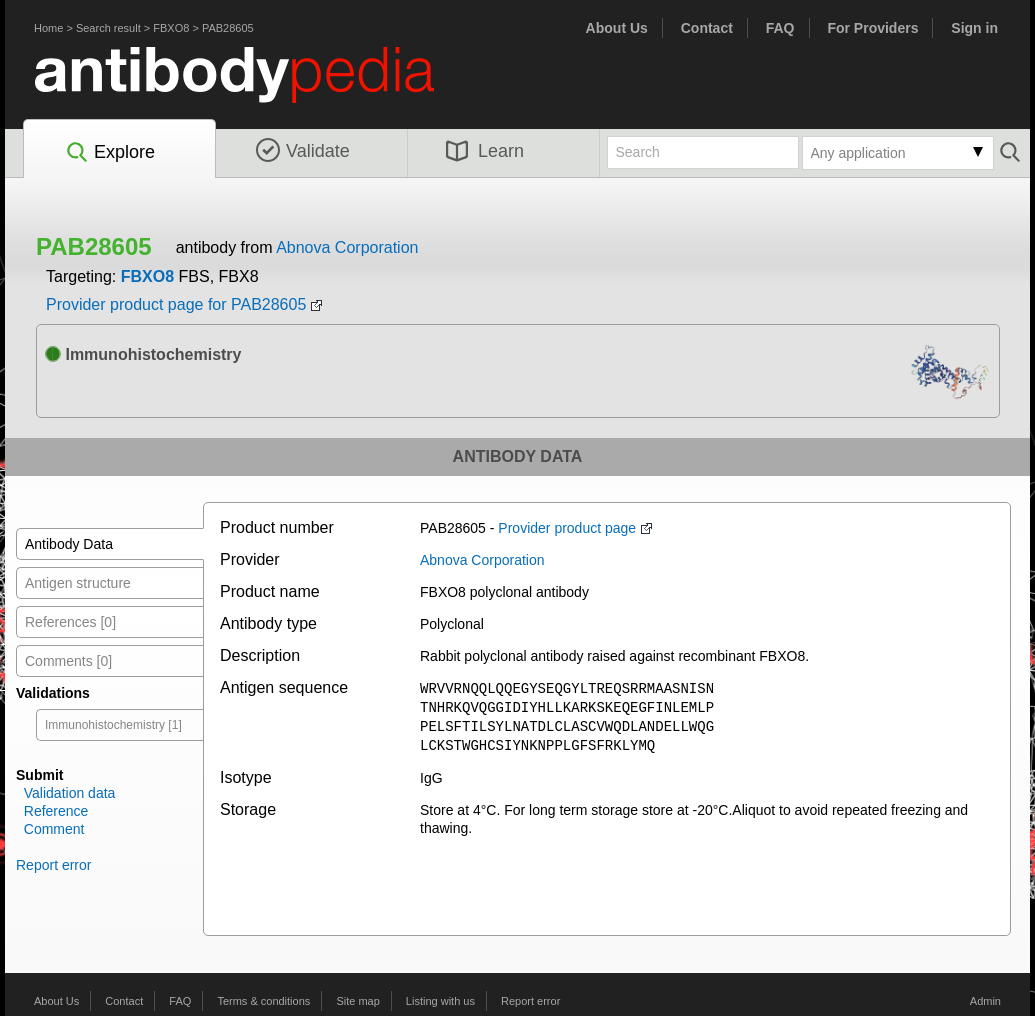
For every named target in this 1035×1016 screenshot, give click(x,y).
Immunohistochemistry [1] (113, 725)
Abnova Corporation (347, 247)
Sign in (974, 28)
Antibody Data (69, 544)
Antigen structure (78, 583)
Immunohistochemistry (143, 354)
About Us (617, 28)
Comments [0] (68, 661)
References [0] (70, 622)
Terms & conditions (263, 1001)
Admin (985, 1001)
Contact (707, 28)
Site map (357, 1001)
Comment (54, 829)
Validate (303, 151)
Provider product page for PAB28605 (176, 304)
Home (48, 28)
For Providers (872, 28)
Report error (53, 865)
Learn (485, 151)
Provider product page (567, 528)
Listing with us (440, 1001)
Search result (108, 28)
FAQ (780, 28)
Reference (56, 811)
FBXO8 (171, 28)
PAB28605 (228, 28)
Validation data (70, 793)
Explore (109, 153)
